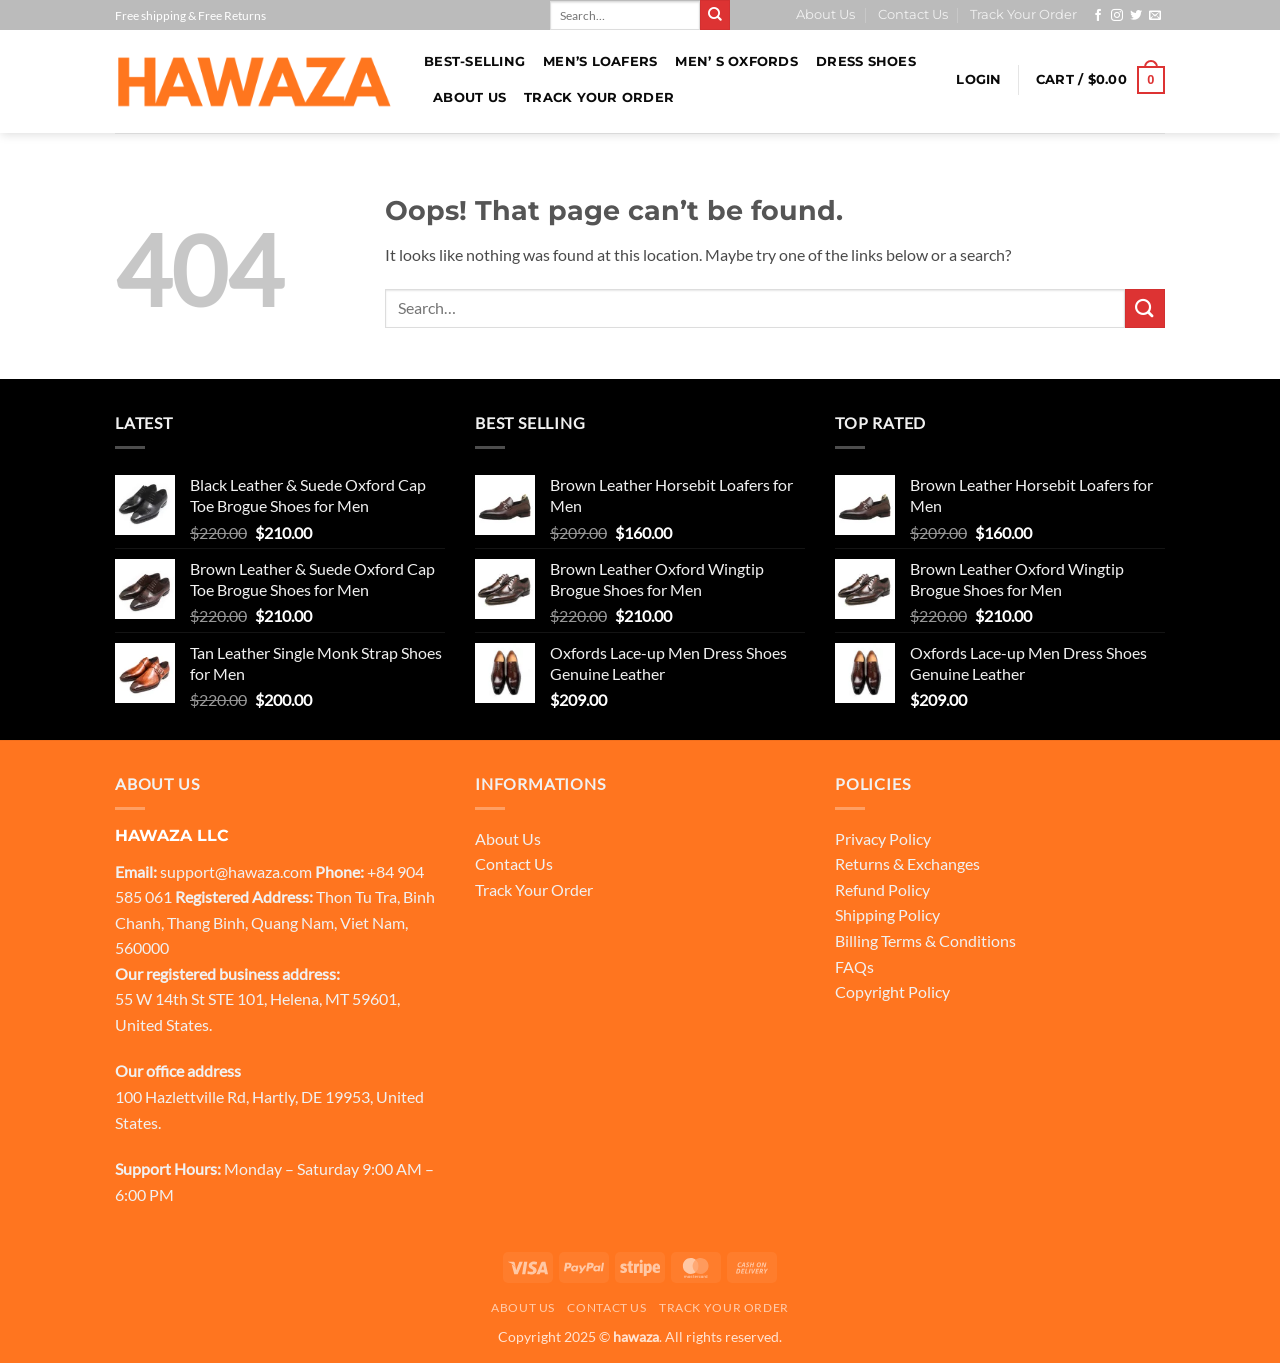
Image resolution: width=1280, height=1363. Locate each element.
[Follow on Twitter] (1136, 16)
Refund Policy (882, 889)
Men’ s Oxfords (736, 61)
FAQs (854, 966)
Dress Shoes (866, 61)
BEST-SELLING (474, 61)
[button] (978, 80)
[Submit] (715, 15)
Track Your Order (1023, 14)
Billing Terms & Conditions (925, 940)
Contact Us (913, 14)
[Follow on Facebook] (1098, 16)
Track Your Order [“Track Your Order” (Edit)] (534, 889)
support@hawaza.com (236, 871)
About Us (825, 14)
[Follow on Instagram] (1117, 16)
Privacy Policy (883, 838)
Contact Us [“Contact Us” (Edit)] (514, 863)
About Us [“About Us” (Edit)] (508, 838)
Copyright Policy (892, 991)
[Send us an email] (1155, 16)
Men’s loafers (600, 61)
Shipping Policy (887, 914)
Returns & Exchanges (907, 863)
